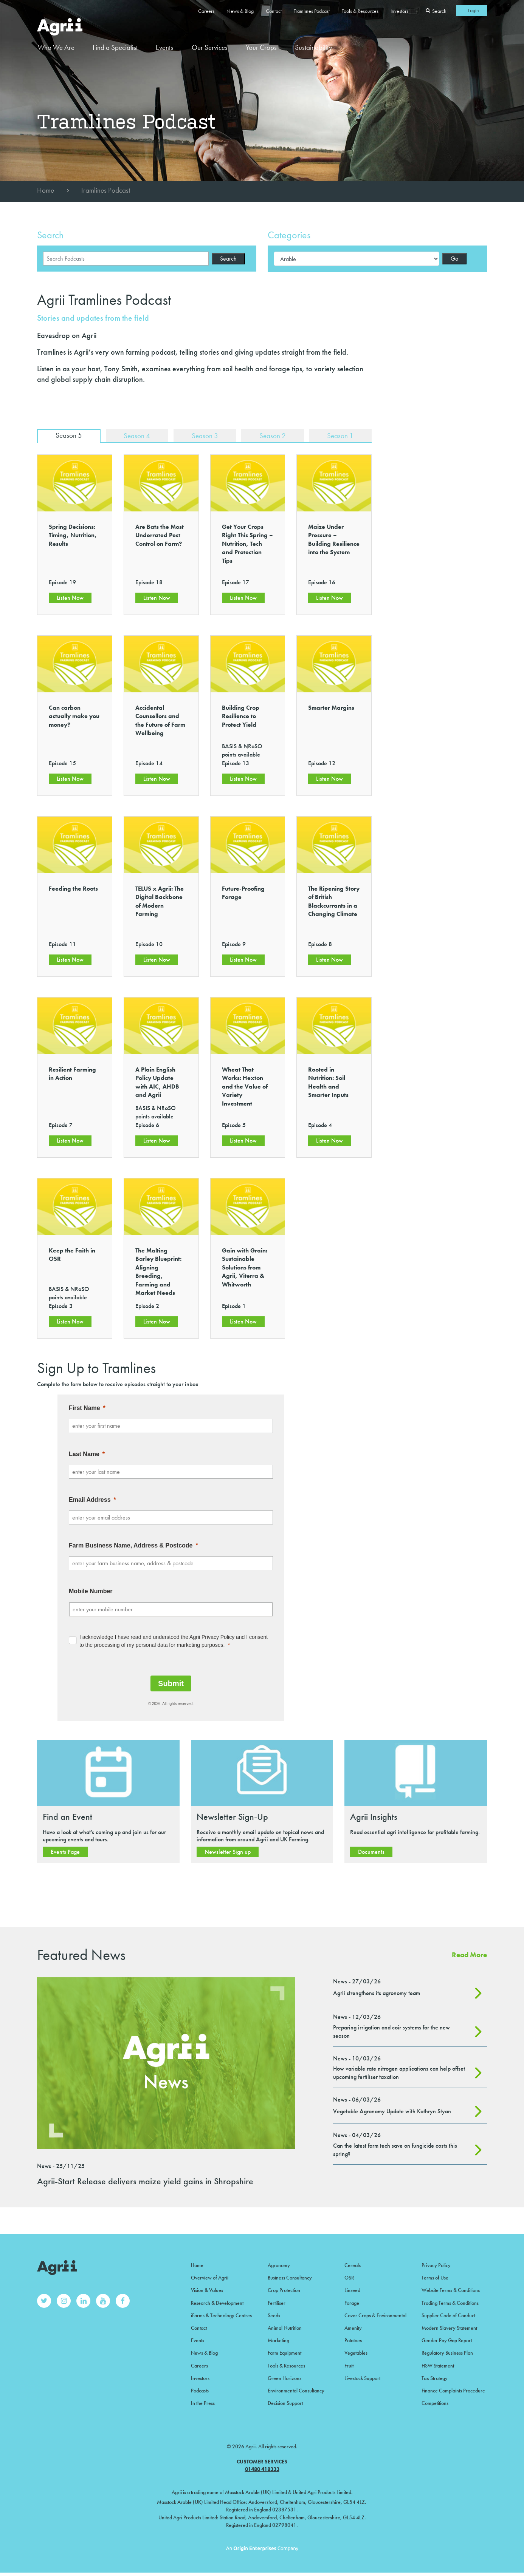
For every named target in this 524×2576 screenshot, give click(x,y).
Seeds (274, 2314)
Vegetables (355, 2350)
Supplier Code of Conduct (448, 2314)
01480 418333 (262, 2465)
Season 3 (204, 436)
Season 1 (340, 436)
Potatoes (353, 2338)
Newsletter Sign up (228, 1852)
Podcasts (200, 2387)
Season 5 (68, 435)
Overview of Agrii (209, 2277)
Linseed (352, 2290)
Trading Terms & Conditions (450, 2302)
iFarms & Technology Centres (221, 2314)
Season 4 (136, 436)
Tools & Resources (360, 11)
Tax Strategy (435, 2375)
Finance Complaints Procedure (453, 2387)
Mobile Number (91, 1592)
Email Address (90, 1500)
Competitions (435, 2399)
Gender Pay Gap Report (447, 2338)
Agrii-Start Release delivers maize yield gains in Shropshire (145, 2182)
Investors (399, 11)
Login (473, 10)
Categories (289, 235)
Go (454, 259)
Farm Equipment (284, 2350)
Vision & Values (207, 2290)
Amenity (353, 2326)
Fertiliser (276, 2302)
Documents (371, 1852)
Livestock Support (362, 2375)
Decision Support (285, 2399)
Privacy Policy (436, 2265)
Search (50, 235)
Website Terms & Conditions (451, 2290)
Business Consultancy (290, 2277)
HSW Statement (438, 2363)
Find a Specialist (115, 47)
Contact (274, 11)
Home (45, 190)
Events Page (65, 1852)
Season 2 (272, 436)
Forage (351, 2302)
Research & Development (217, 2302)
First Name (84, 1408)
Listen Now (70, 598)
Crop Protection (284, 2290)
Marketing (278, 2338)
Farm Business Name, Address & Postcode (131, 1546)
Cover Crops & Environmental (375, 2314)
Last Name (84, 1454)
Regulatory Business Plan (447, 2350)
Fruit (348, 2363)
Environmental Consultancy (296, 2387)
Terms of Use (435, 2277)
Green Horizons (284, 2375)
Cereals (352, 2265)
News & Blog (240, 11)
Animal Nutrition (285, 2326)
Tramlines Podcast (312, 11)
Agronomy (279, 2265)
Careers (206, 11)
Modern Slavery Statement (449, 2326)
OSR (349, 2277)
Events (164, 47)
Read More (469, 1955)
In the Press (203, 2399)
